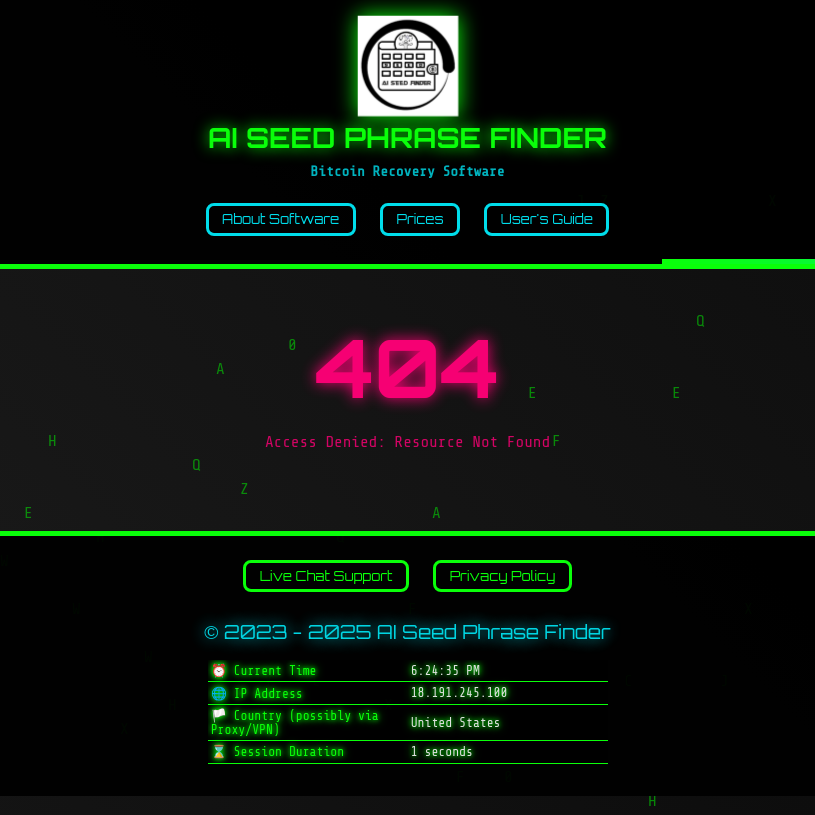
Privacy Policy (519, 590)
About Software (260, 224)
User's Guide (569, 224)
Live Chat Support (312, 590)
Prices (422, 224)
